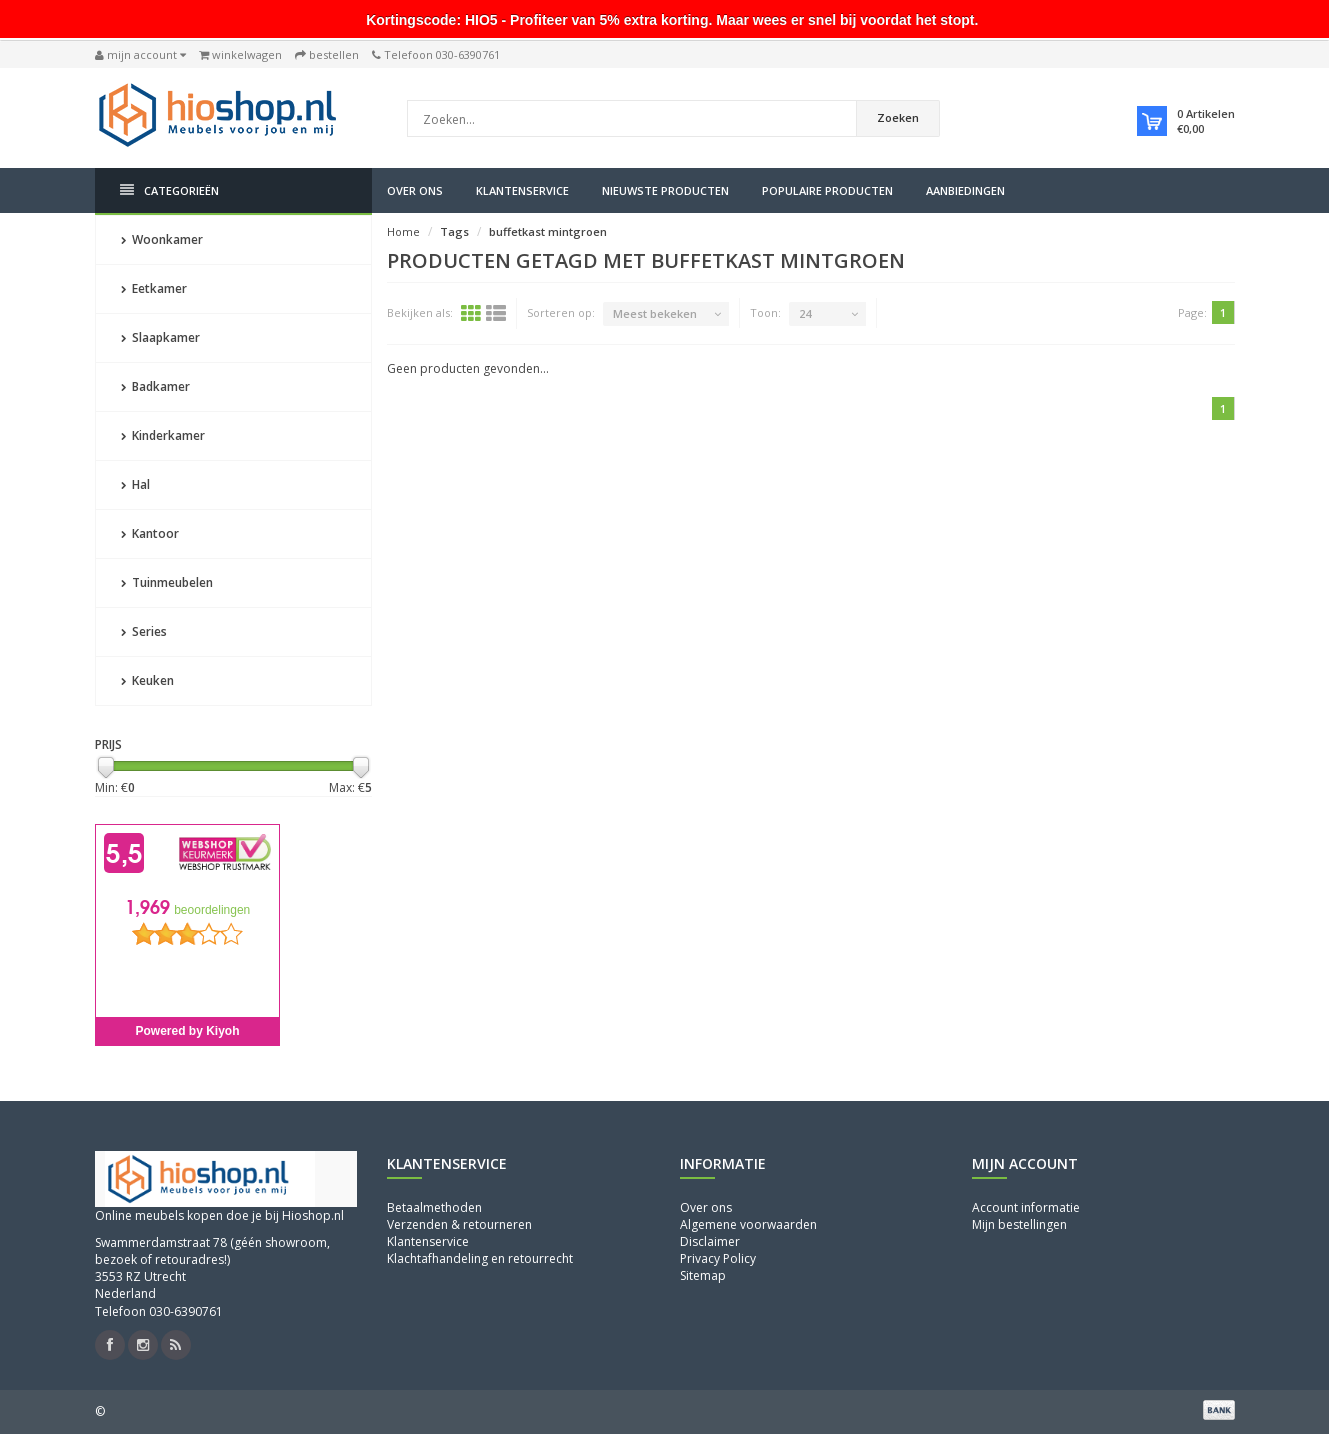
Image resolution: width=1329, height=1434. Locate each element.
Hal (135, 484)
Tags (454, 231)
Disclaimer (710, 1241)
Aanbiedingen (965, 190)
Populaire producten (827, 190)
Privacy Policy (718, 1258)
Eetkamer (154, 288)
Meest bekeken (655, 313)
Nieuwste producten (665, 190)
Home (403, 231)
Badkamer (155, 386)
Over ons (415, 190)
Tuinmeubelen (167, 582)
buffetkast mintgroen (548, 231)
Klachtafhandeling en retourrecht (480, 1258)
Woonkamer (162, 239)
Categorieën (169, 190)
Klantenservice (522, 190)
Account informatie (1026, 1207)
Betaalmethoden (434, 1207)
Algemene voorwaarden (748, 1224)
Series (144, 631)
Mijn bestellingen (1019, 1224)
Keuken (147, 680)
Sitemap (703, 1275)
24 (805, 313)
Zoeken (898, 117)
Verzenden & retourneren (459, 1224)
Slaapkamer (160, 337)
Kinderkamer (163, 435)
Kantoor (150, 533)
